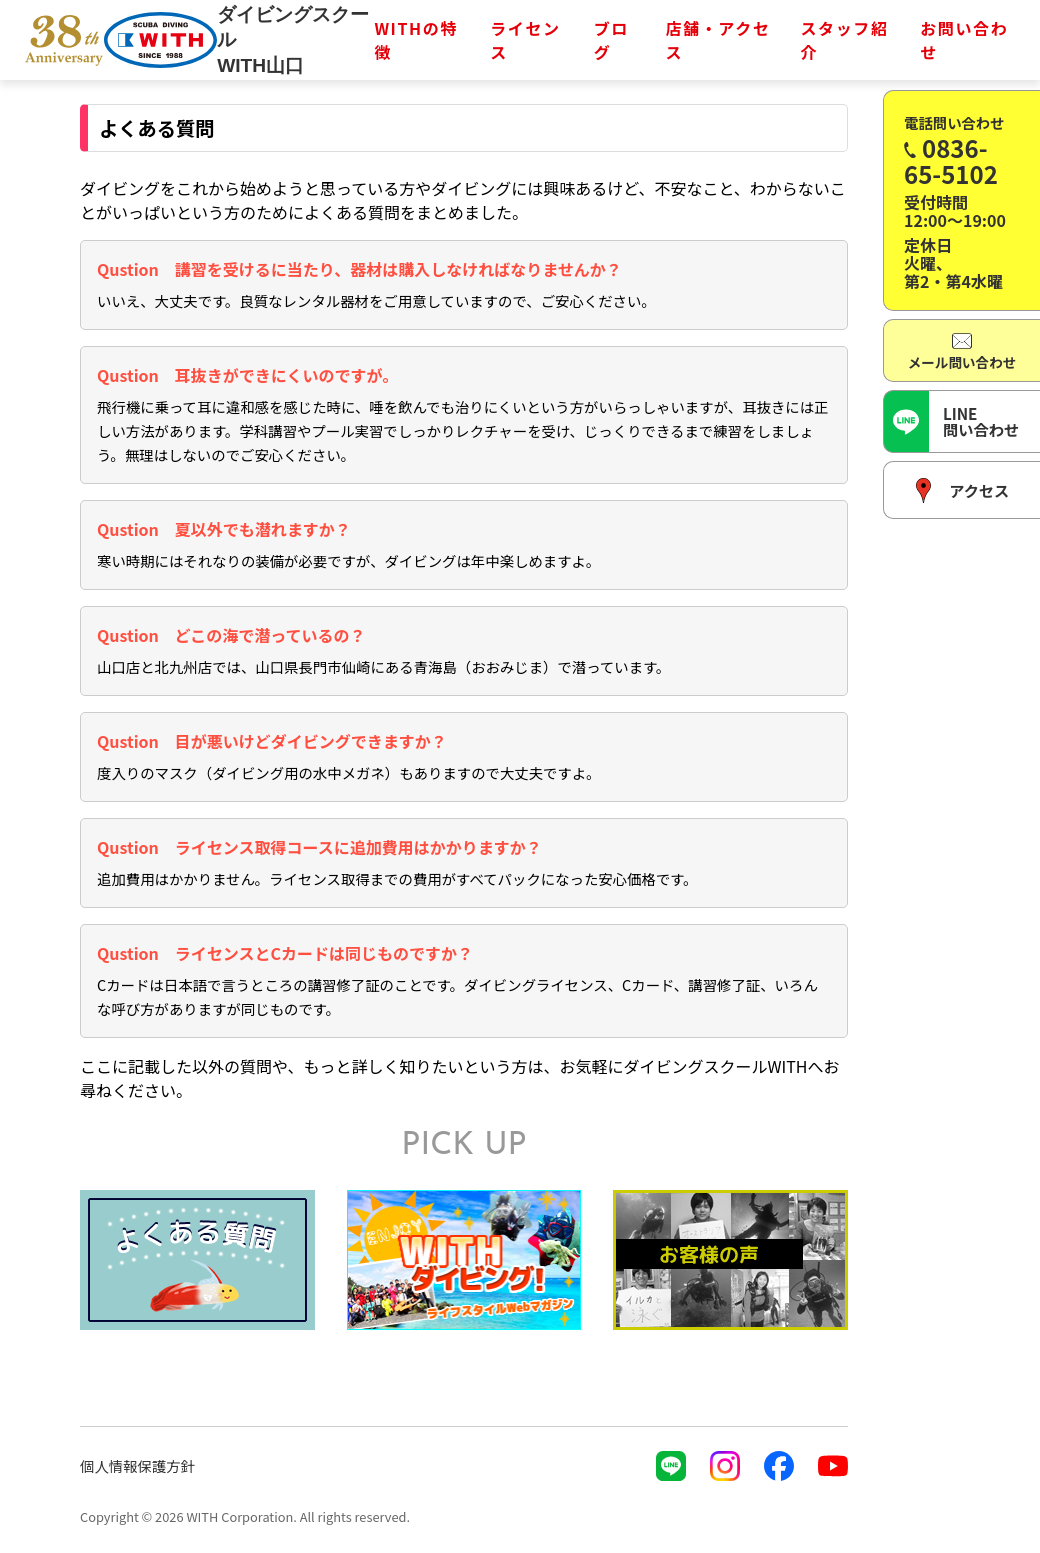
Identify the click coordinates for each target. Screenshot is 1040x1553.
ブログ (611, 40)
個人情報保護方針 (137, 1465)
